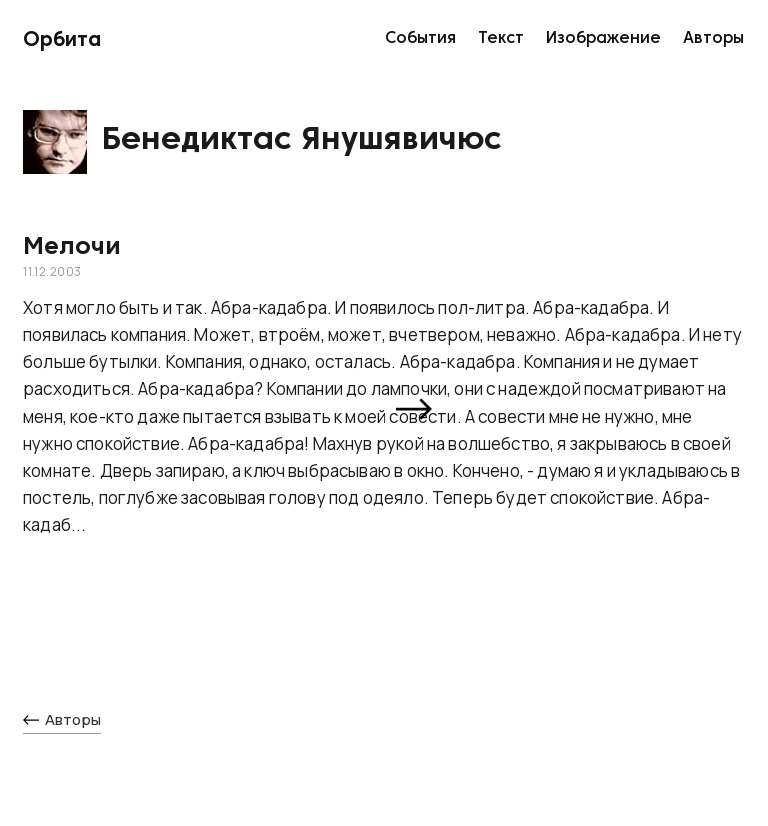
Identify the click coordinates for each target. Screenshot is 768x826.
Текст (501, 39)
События (420, 39)
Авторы (713, 39)
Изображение (603, 39)
